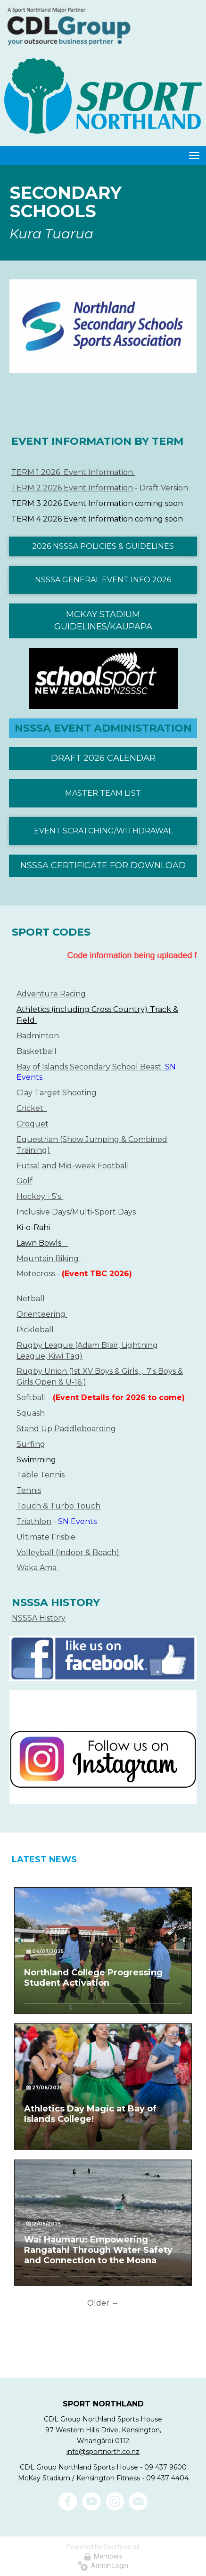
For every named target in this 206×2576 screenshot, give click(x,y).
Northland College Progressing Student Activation (93, 1977)
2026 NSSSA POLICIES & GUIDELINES (103, 546)
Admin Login (103, 2565)
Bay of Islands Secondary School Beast (90, 1066)
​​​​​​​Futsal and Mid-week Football (72, 1165)
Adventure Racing (51, 993)
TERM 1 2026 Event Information (73, 472)
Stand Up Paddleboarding (66, 1428)
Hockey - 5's (39, 1196)
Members (103, 2556)
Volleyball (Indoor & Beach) (67, 1552)
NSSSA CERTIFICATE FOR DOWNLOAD (103, 865)
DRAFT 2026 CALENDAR (103, 758)
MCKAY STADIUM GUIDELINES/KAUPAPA (103, 620)
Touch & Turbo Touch (58, 1505)
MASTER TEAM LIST (103, 793)
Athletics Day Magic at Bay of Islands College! (90, 2113)
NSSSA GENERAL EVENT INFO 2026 (103, 579)
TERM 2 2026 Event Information (72, 487)
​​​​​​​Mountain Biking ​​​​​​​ (48, 1258)
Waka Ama (37, 1567)
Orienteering (41, 1314)
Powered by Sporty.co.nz (103, 2547)
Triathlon (33, 1521)
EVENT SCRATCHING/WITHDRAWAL (103, 830)
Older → (103, 2303)
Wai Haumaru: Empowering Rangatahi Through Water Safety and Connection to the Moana (98, 2250)
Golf (24, 1180)
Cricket (31, 1108)
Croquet (32, 1123)
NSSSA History (39, 1618)
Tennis (28, 1490)
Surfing (30, 1444)
